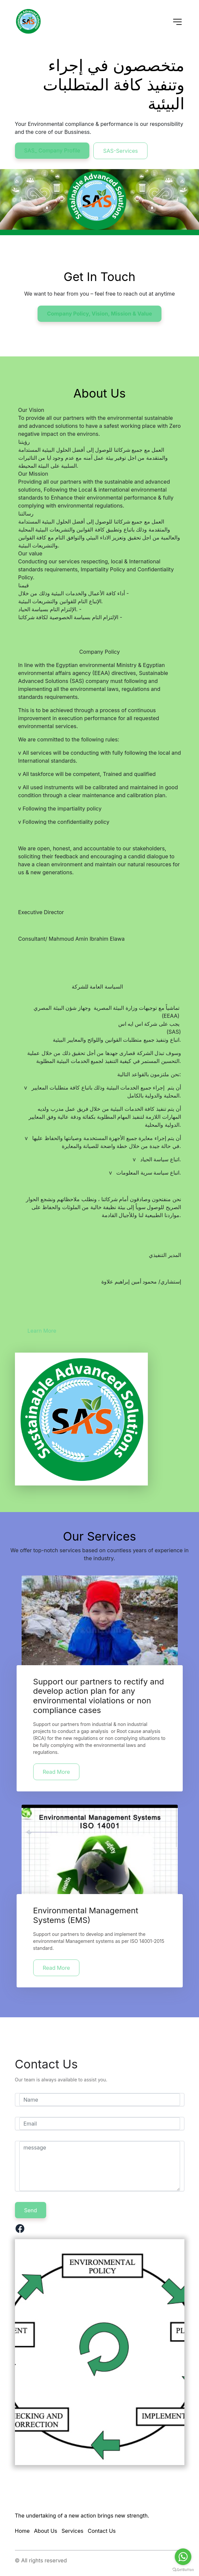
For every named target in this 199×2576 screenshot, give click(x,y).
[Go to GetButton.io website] (183, 2569)
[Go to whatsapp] (183, 2556)
